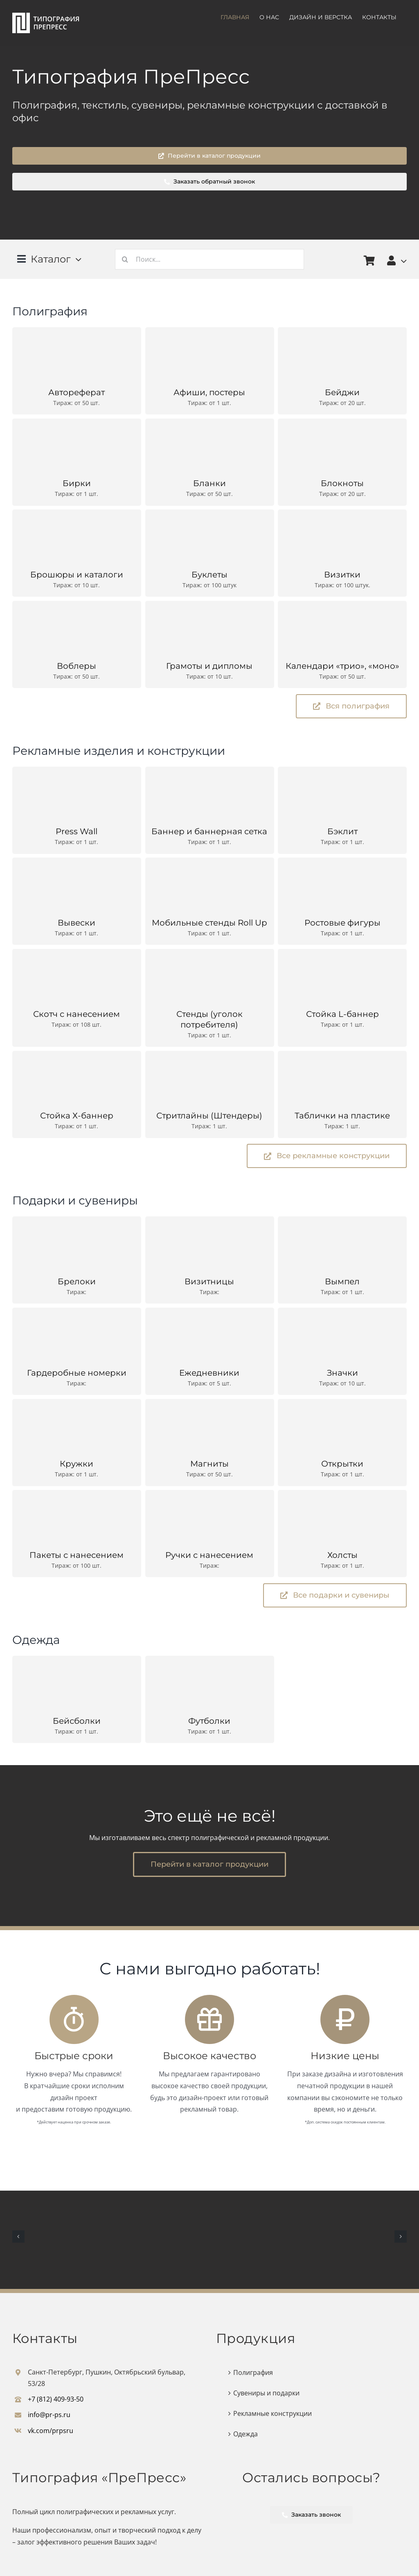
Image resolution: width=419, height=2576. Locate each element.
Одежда (245, 2433)
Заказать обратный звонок (209, 181)
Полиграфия (253, 2372)
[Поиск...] (209, 259)
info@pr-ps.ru (49, 2414)
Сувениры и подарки (266, 2392)
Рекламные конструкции (272, 2413)
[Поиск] (125, 259)
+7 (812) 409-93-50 (55, 2399)
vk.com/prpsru (50, 2430)
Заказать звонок (311, 2514)
